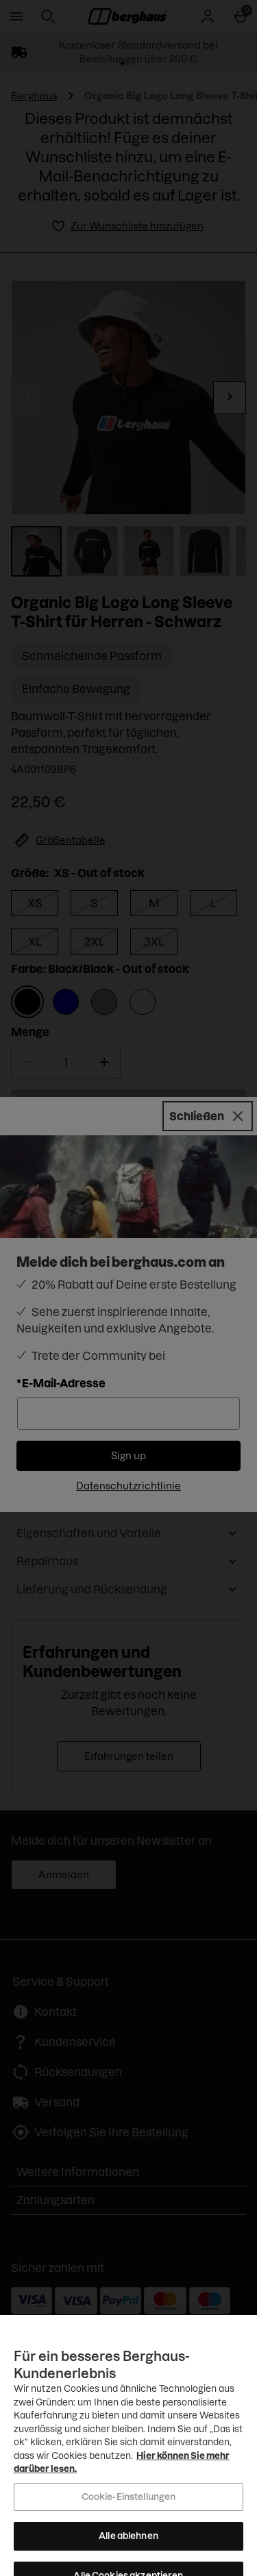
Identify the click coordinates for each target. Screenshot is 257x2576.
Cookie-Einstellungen (129, 2520)
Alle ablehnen (128, 2559)
